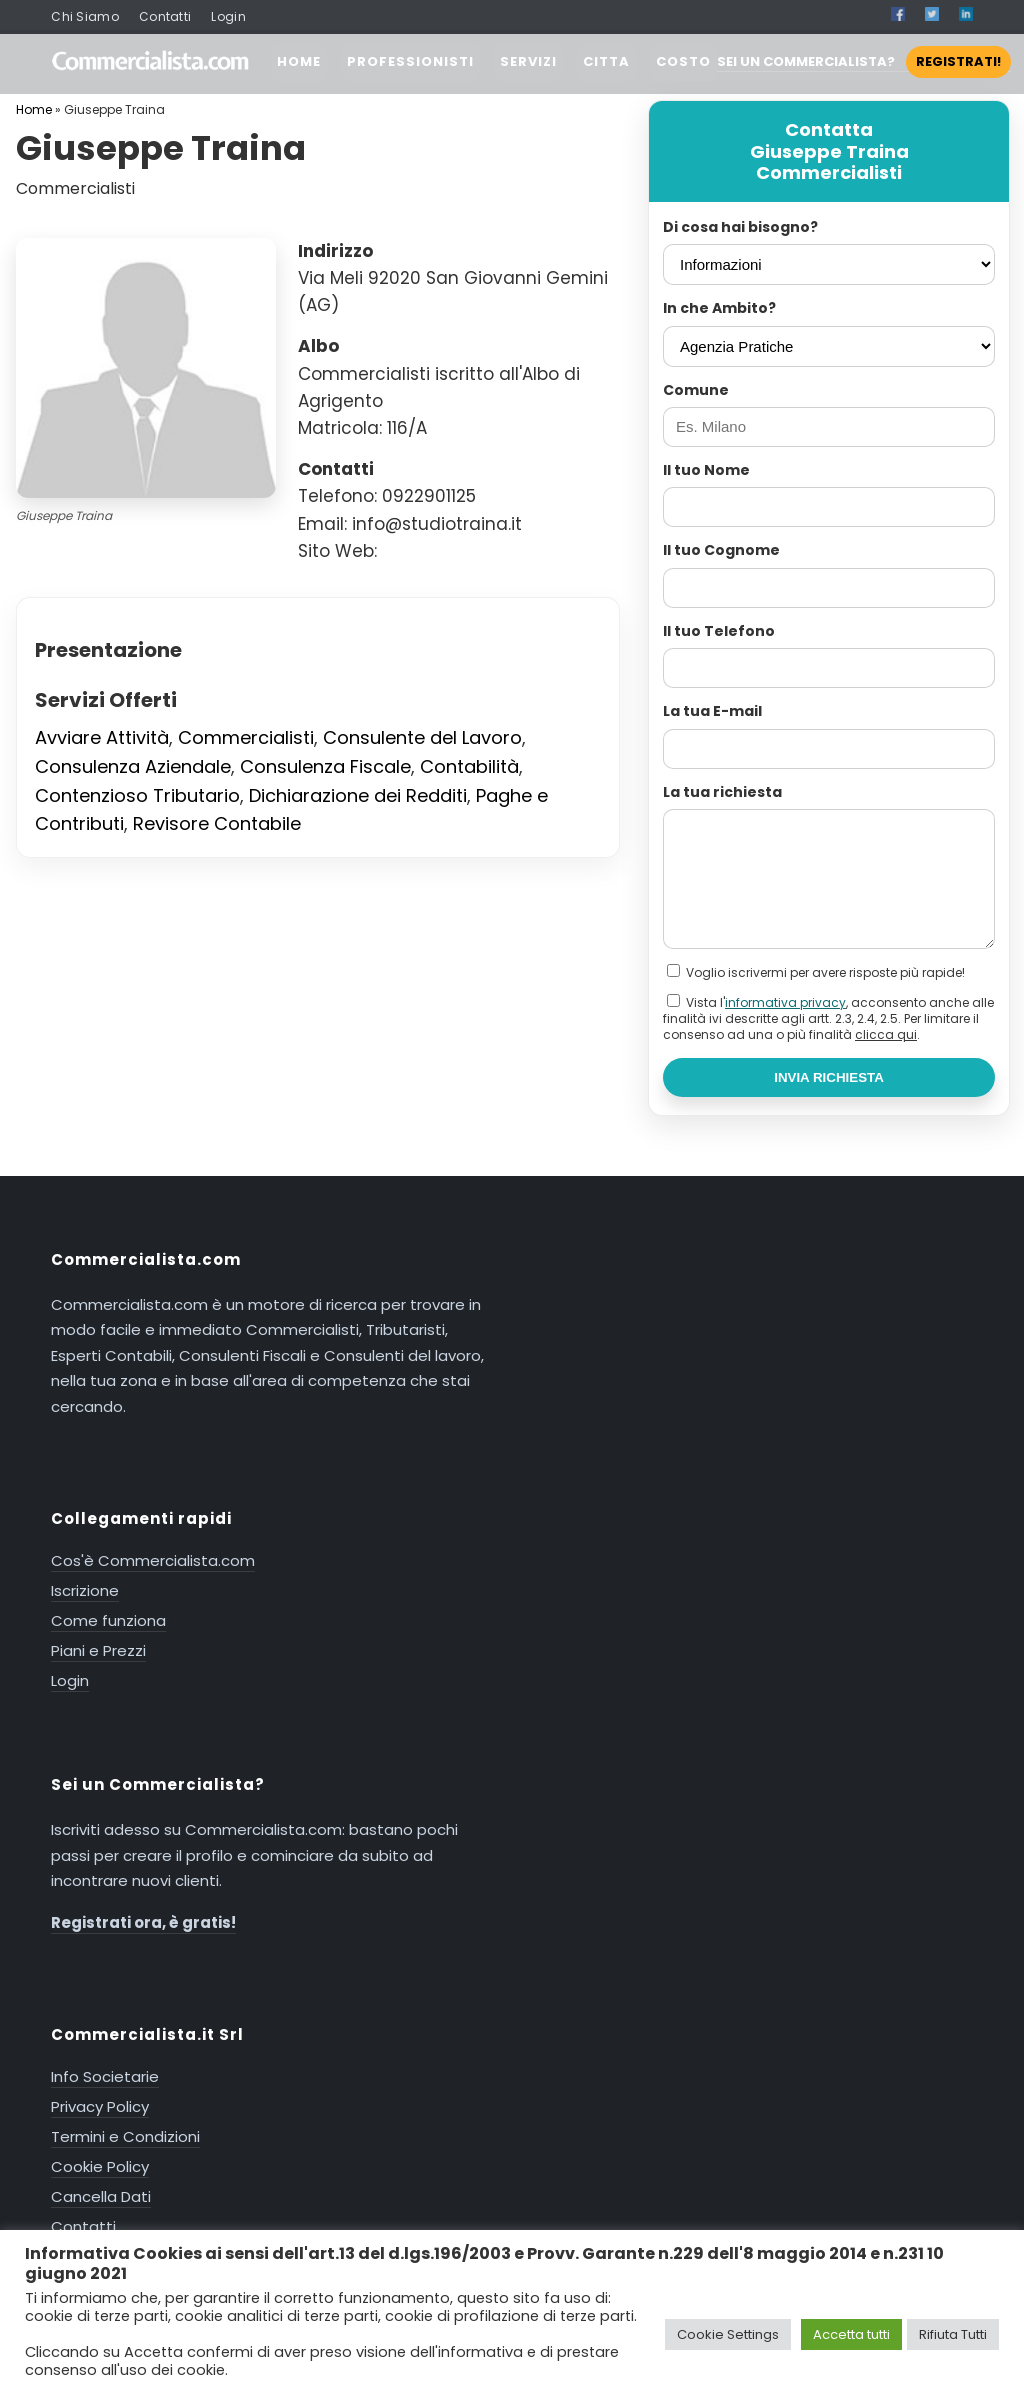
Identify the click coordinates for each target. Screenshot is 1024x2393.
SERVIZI (528, 61)
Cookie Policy (100, 2166)
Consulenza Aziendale (133, 766)
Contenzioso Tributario (137, 795)
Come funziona (108, 1620)
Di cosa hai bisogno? (740, 227)
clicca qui (886, 1034)
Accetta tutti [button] (851, 2334)
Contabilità (469, 766)
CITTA (606, 61)
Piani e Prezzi (98, 1650)
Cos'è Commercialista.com (153, 1560)
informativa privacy (785, 1002)
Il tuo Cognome (721, 550)
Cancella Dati (101, 2196)
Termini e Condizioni (125, 2136)
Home (34, 109)
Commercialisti (246, 737)
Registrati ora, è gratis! (143, 1922)
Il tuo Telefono (719, 631)
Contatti (165, 16)
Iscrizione (85, 1590)
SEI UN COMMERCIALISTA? (864, 62)
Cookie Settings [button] (728, 2334)
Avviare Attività (102, 737)
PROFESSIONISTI (410, 61)
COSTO (683, 61)
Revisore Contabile (217, 823)
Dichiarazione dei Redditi (358, 795)
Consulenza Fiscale (325, 766)
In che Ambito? (719, 308)
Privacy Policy (100, 2106)
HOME (299, 61)
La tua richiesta (722, 792)
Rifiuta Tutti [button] (953, 2334)
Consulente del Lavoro (422, 737)
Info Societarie (105, 2076)
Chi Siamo (85, 16)
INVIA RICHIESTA (829, 1077)
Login (228, 16)
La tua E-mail (712, 711)
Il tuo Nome (706, 470)
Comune (696, 390)
